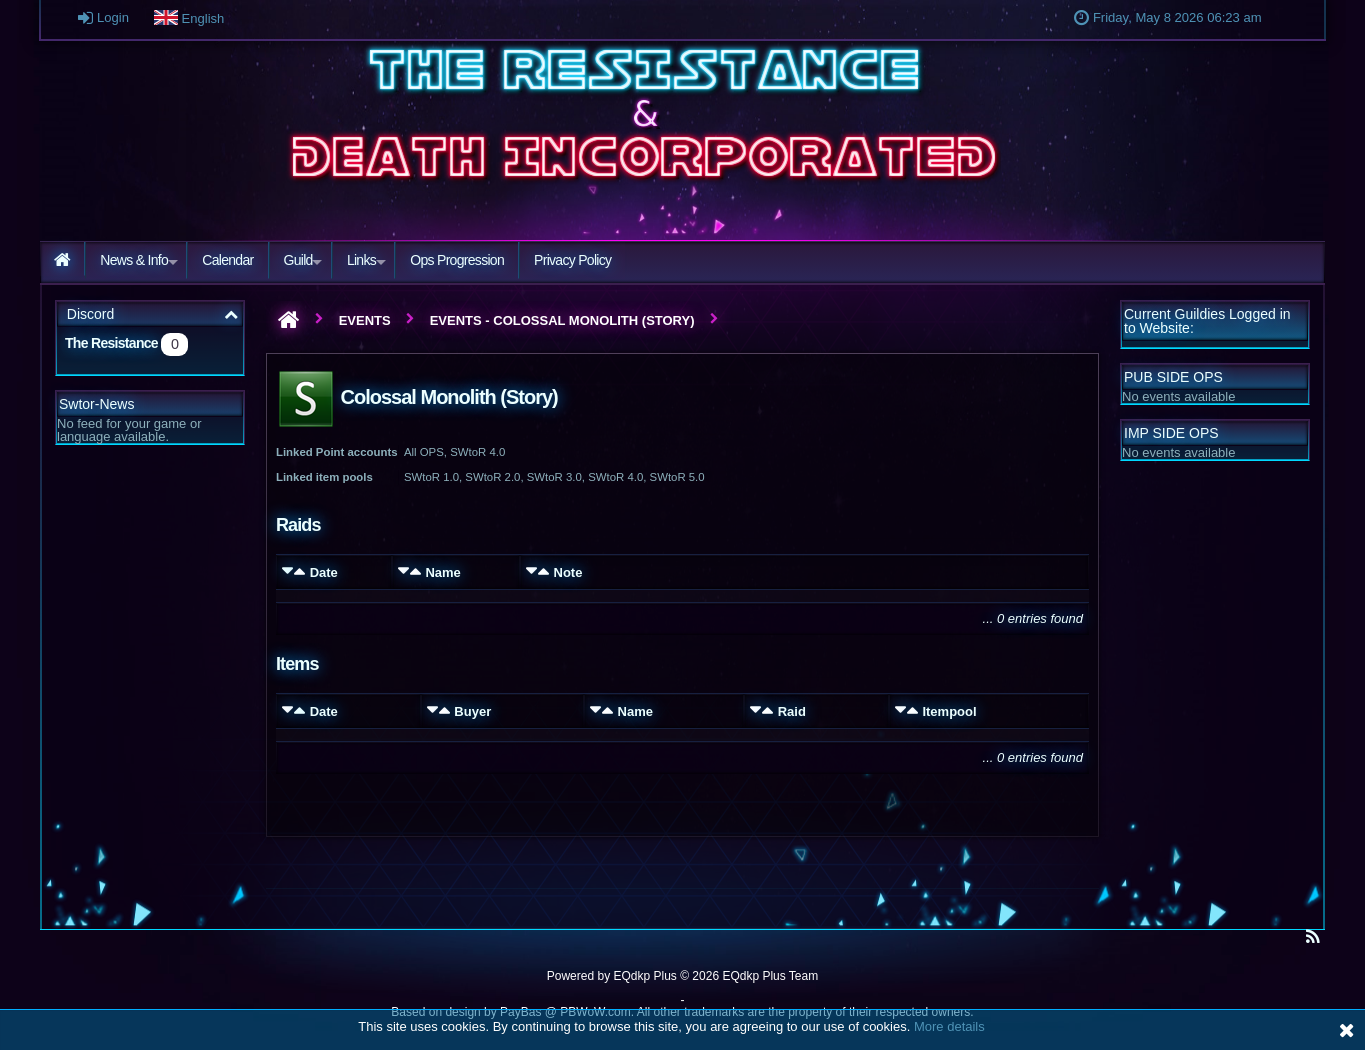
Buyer (472, 711)
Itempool (949, 711)
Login (105, 17)
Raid (792, 711)
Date (324, 572)
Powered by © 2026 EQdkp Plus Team (682, 976)
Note (568, 572)
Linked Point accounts (337, 452)
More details (949, 1026)
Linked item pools (324, 477)
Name (442, 572)
